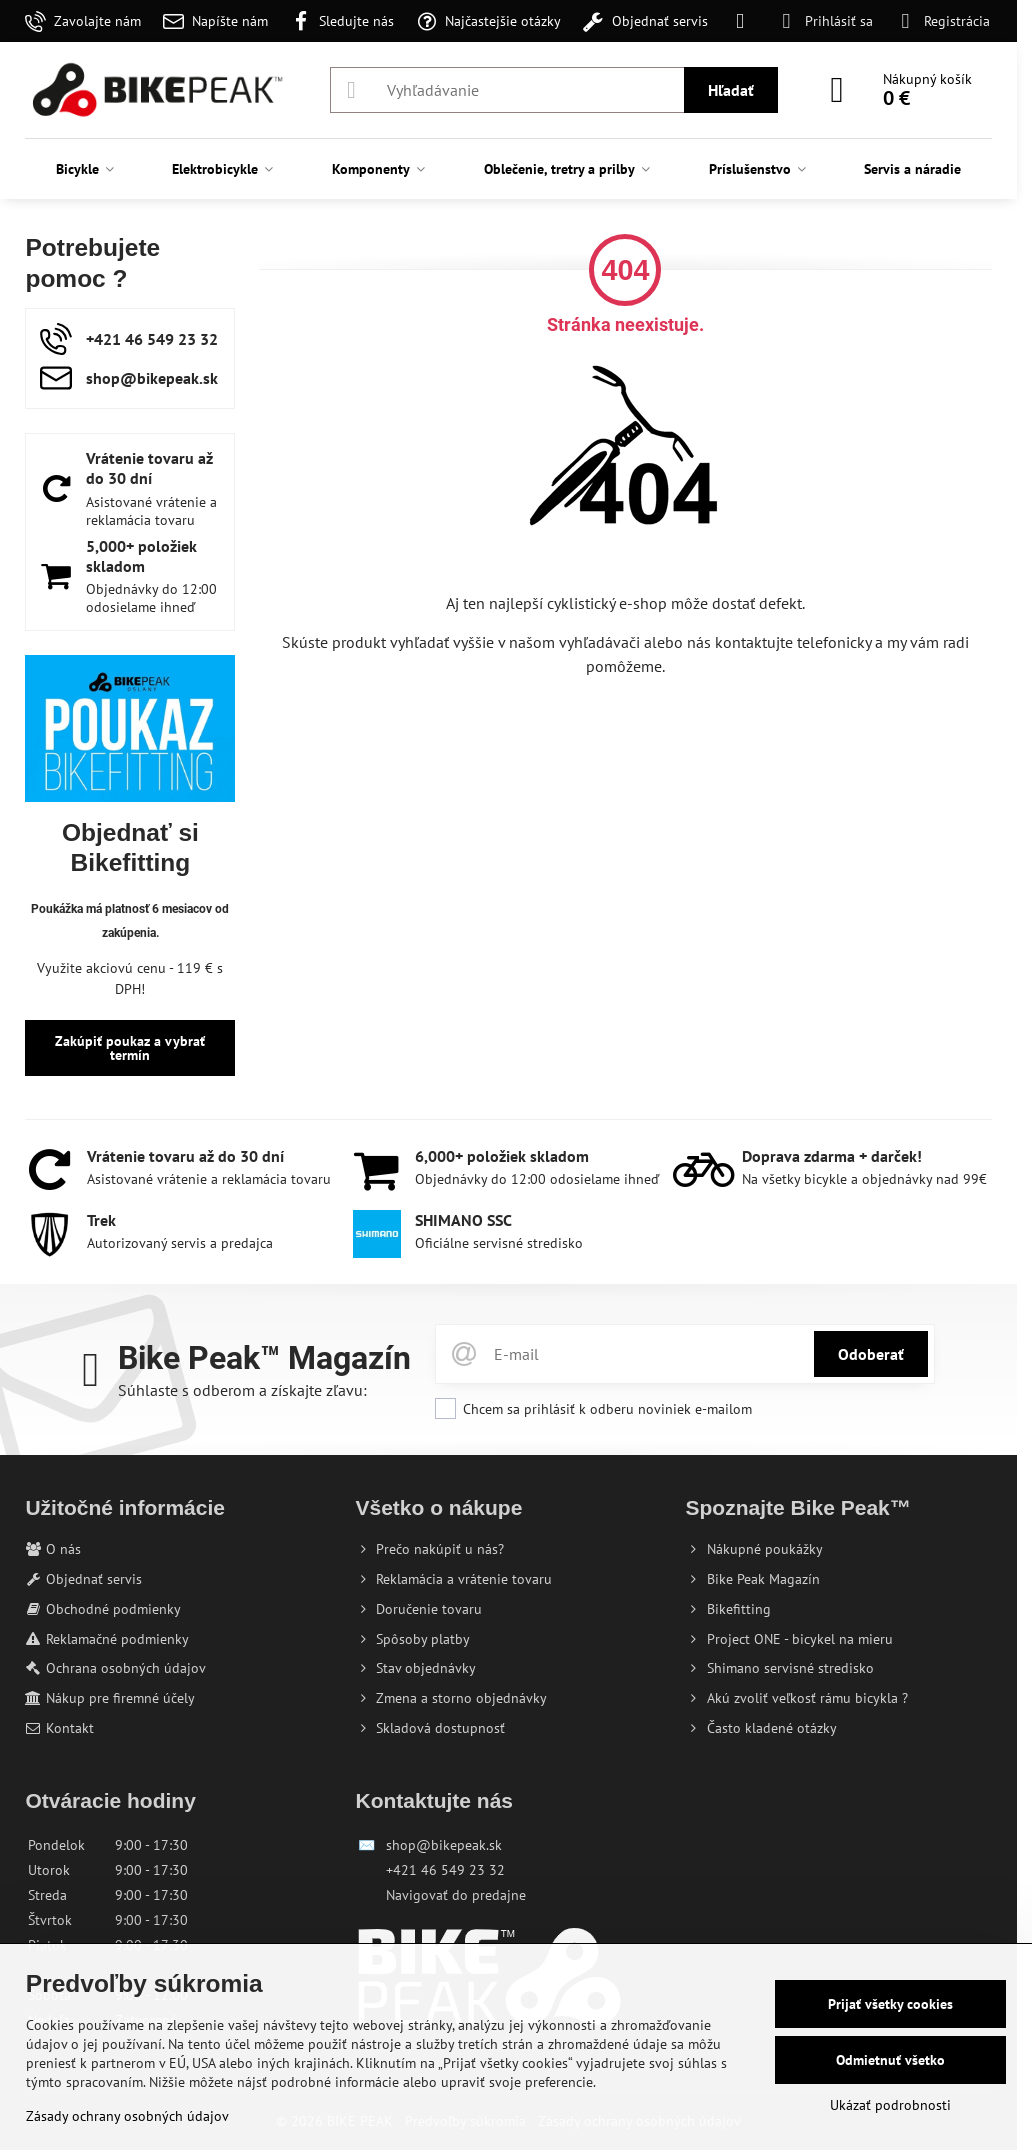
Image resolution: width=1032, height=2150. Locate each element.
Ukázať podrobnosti (890, 2105)
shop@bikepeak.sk (444, 1845)
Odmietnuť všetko (890, 2060)
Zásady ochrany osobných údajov (127, 2116)
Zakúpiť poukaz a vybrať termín (130, 1048)
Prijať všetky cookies (890, 2004)
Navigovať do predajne (456, 1895)
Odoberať (871, 1354)
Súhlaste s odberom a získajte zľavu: (242, 1390)
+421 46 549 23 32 (445, 1870)
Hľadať (731, 90)
